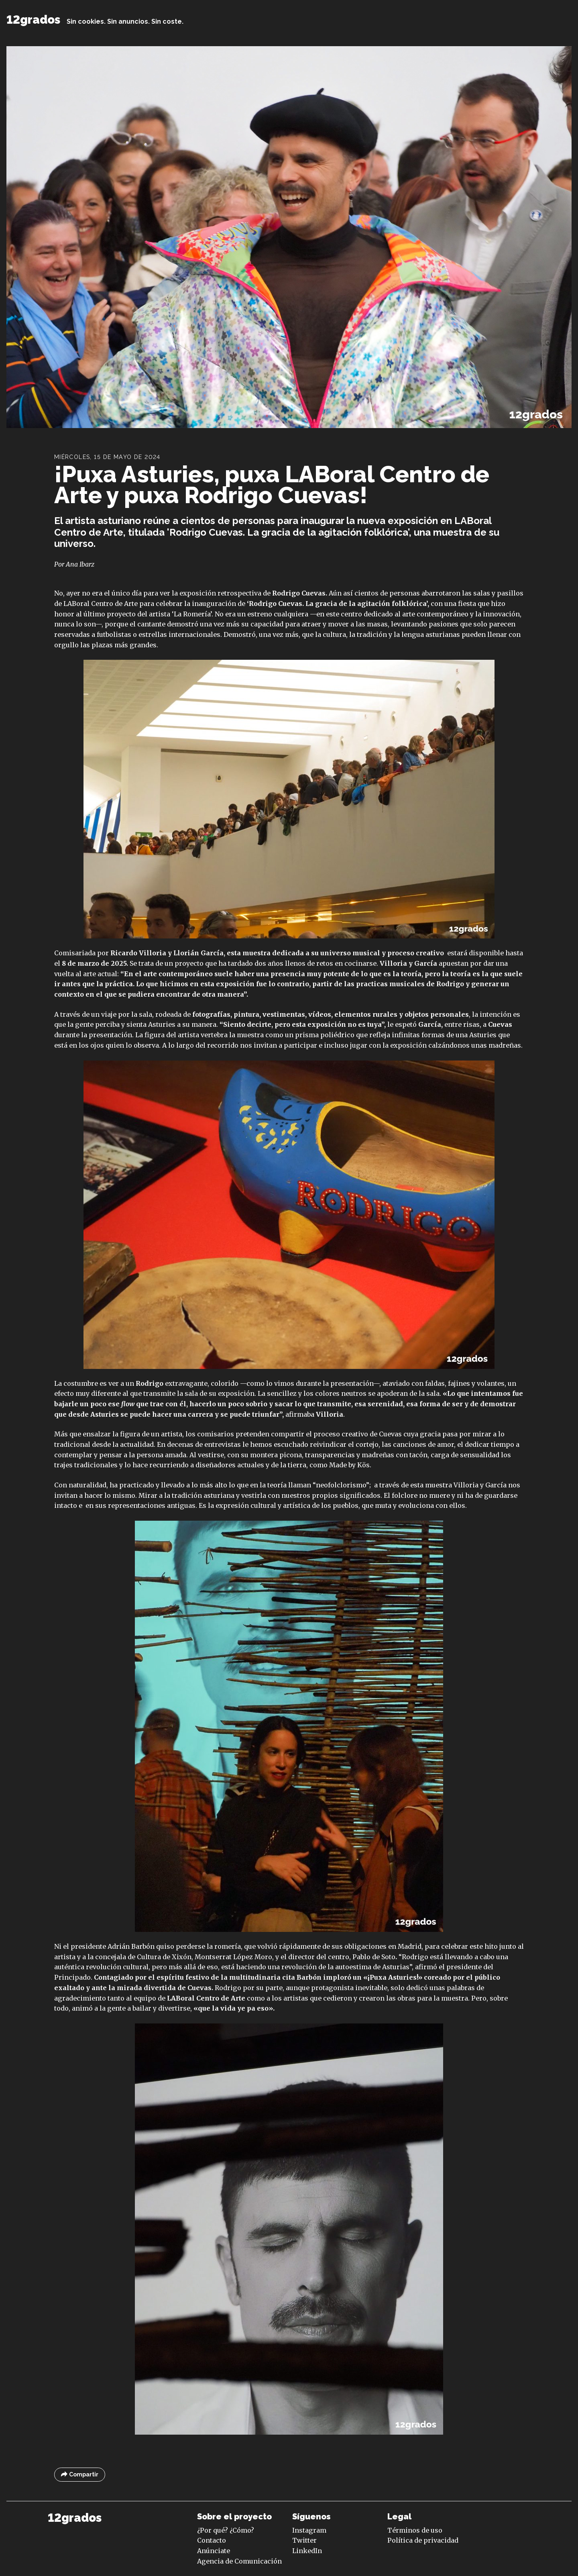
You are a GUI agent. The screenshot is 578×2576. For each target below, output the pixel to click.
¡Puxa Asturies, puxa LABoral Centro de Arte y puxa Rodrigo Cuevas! (271, 484)
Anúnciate (213, 2551)
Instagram (309, 2530)
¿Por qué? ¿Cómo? (225, 2530)
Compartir (79, 2474)
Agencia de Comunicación (239, 2561)
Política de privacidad (422, 2540)
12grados (33, 20)
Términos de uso (414, 2530)
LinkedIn (307, 2551)
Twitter (304, 2540)
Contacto (211, 2540)
